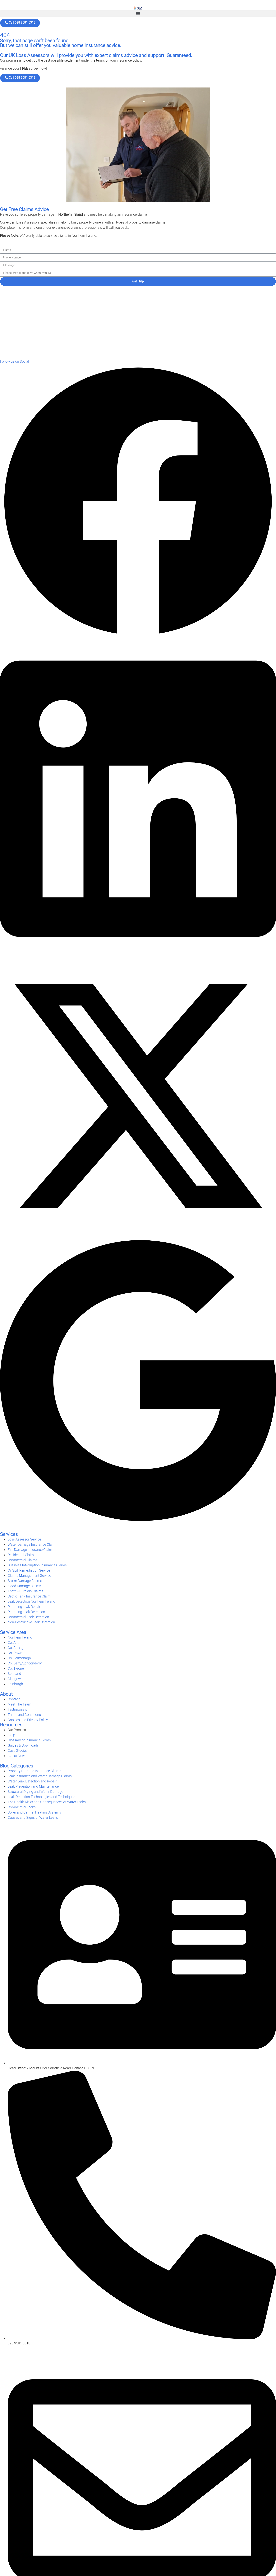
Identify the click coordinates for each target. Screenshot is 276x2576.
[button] (138, 13)
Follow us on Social (14, 361)
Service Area (13, 1632)
